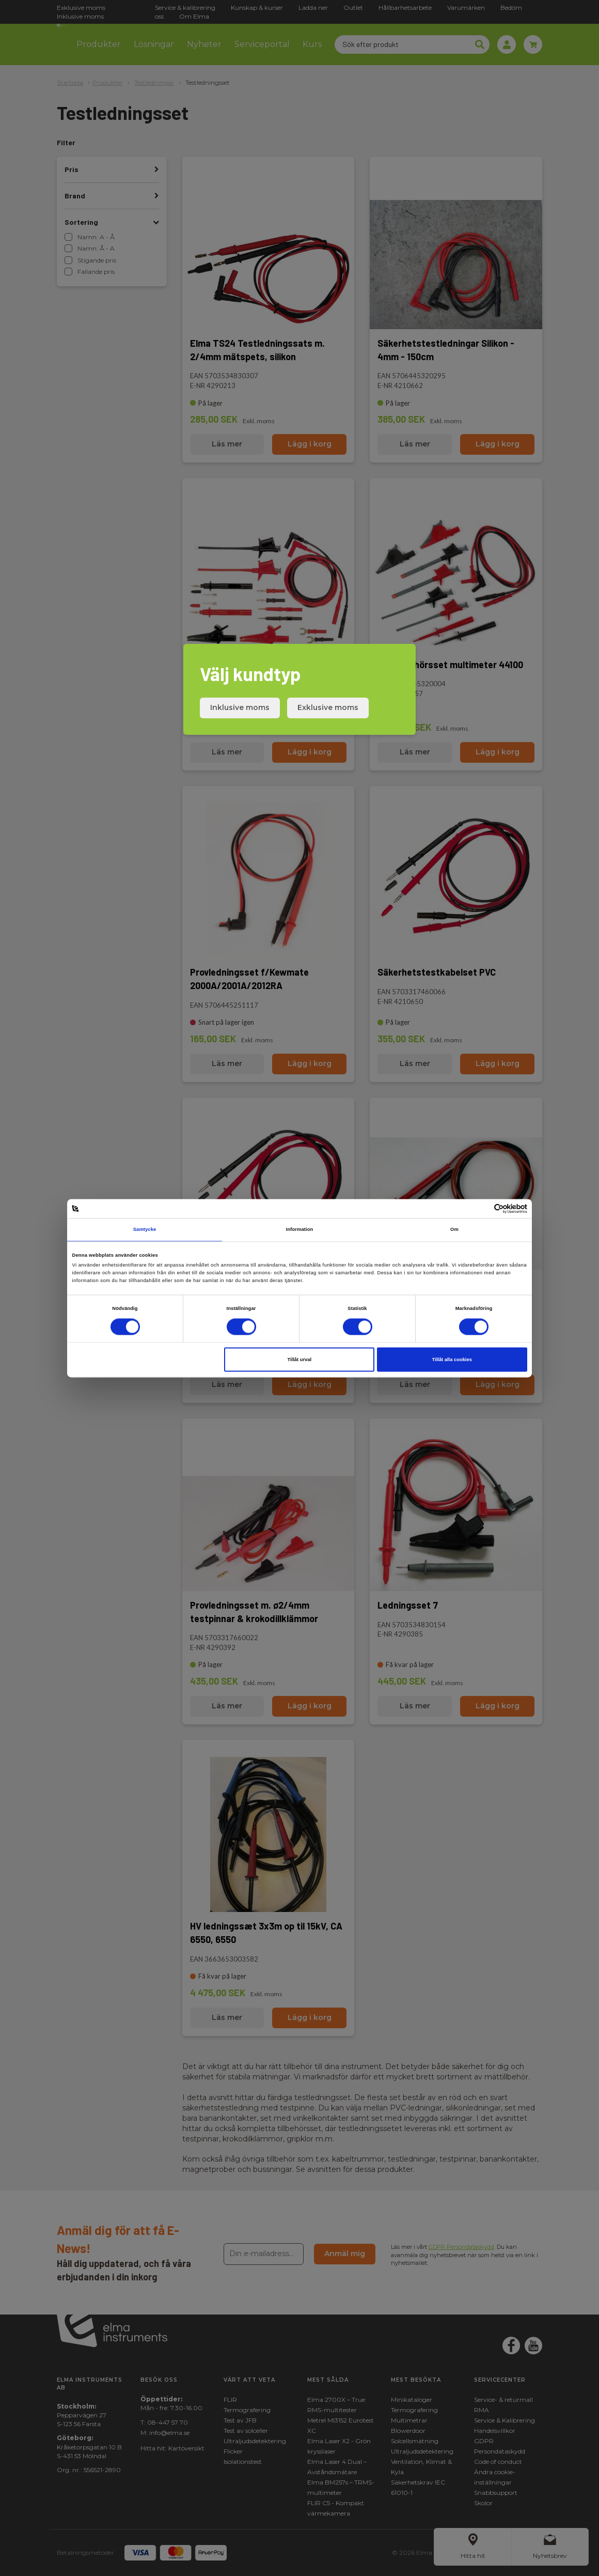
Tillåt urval (299, 1359)
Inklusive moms (240, 707)
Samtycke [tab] (144, 1229)
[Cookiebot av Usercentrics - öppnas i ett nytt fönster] (482, 1208)
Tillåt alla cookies (452, 1359)
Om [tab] (454, 1229)
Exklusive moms (327, 707)
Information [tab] (299, 1229)
